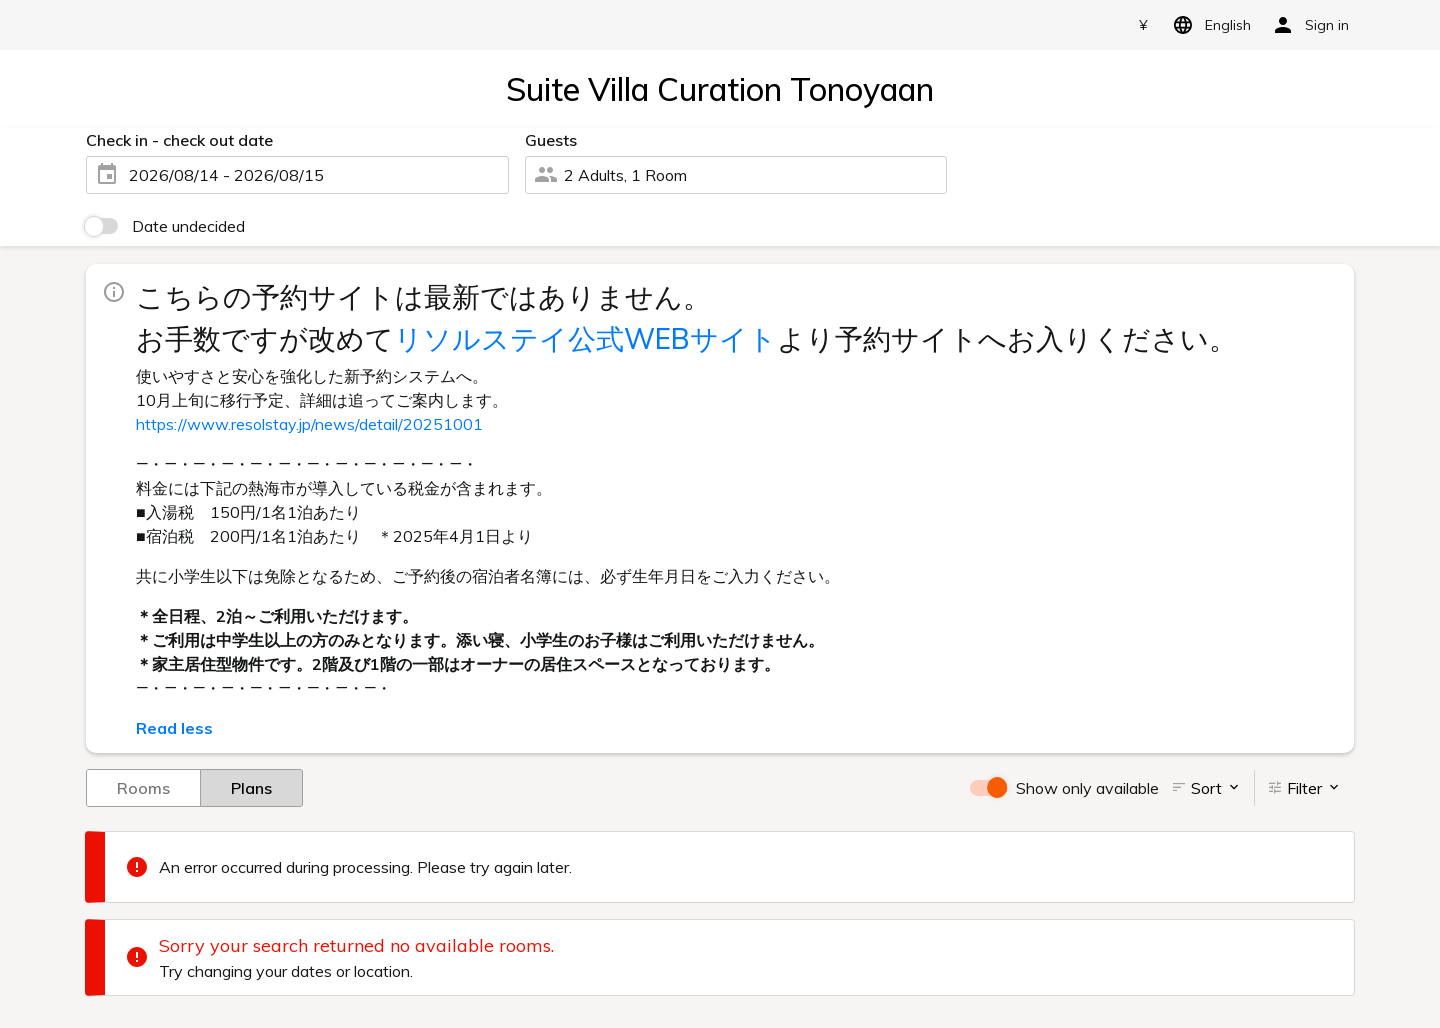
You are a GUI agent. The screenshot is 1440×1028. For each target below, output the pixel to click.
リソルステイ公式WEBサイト (585, 338)
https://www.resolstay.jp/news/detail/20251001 (309, 424)
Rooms (143, 787)
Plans (251, 787)
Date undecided (188, 226)
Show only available (1087, 788)
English (1208, 25)
